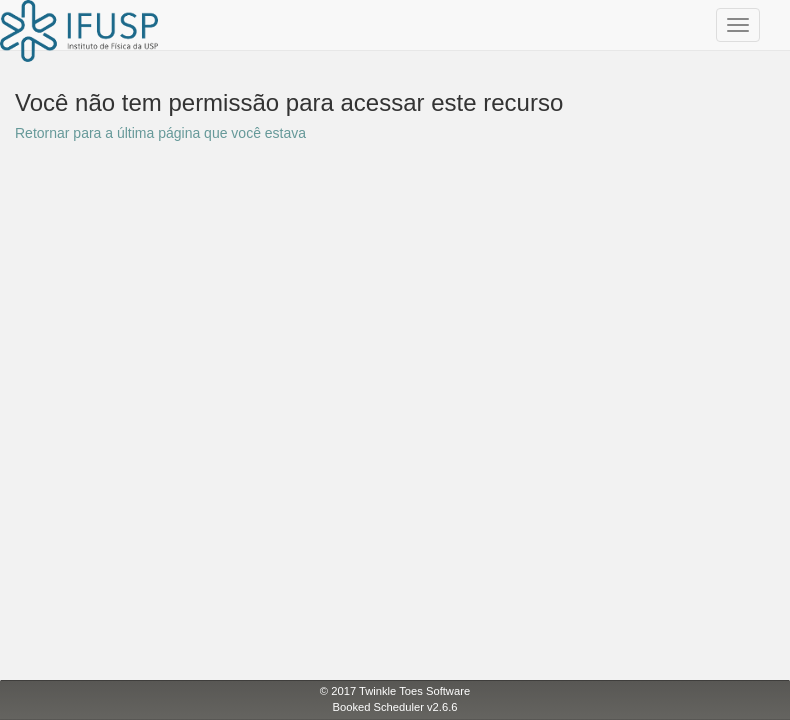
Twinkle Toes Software (414, 691)
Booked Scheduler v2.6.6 (394, 707)
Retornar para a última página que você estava (160, 133)
